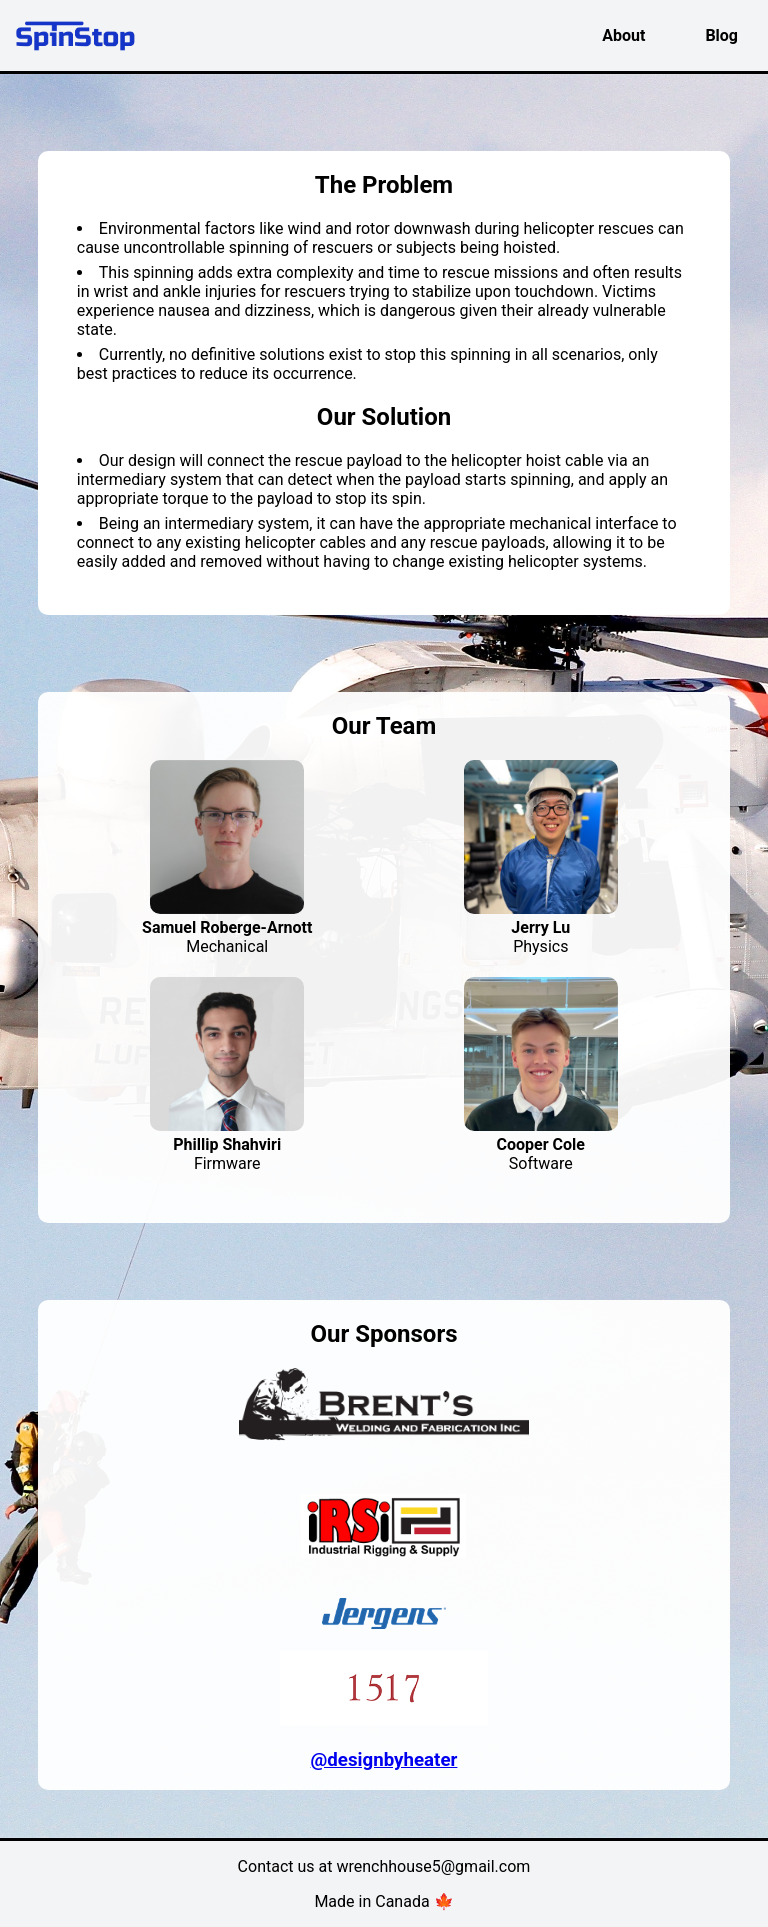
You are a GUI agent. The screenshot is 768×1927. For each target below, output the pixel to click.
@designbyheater (384, 1760)
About (623, 35)
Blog (721, 35)
